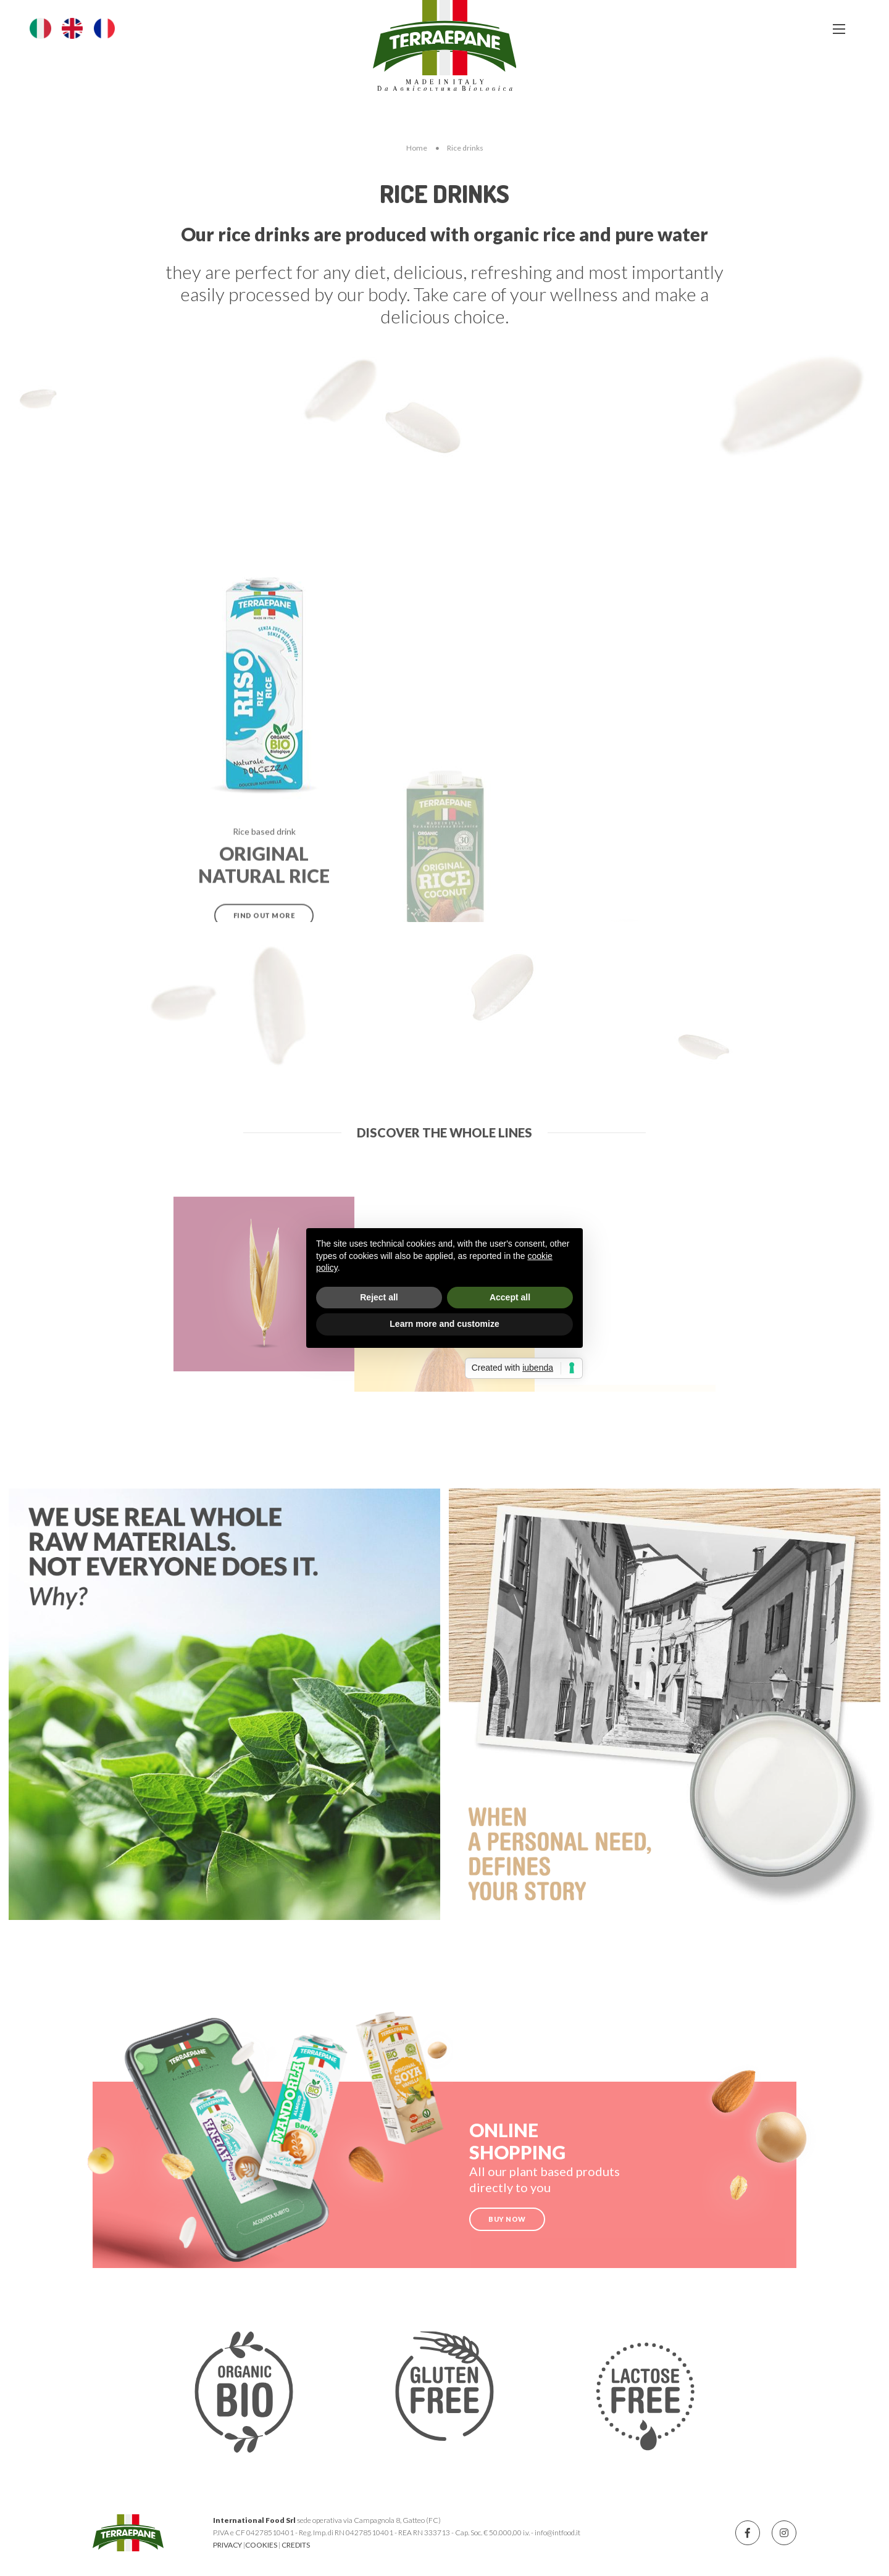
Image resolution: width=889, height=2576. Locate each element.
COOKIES (261, 2544)
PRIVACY (227, 2544)
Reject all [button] (379, 1297)
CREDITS (296, 2544)
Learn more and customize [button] (444, 1324)
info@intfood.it (557, 2532)
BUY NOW (507, 2219)
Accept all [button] (510, 1297)
